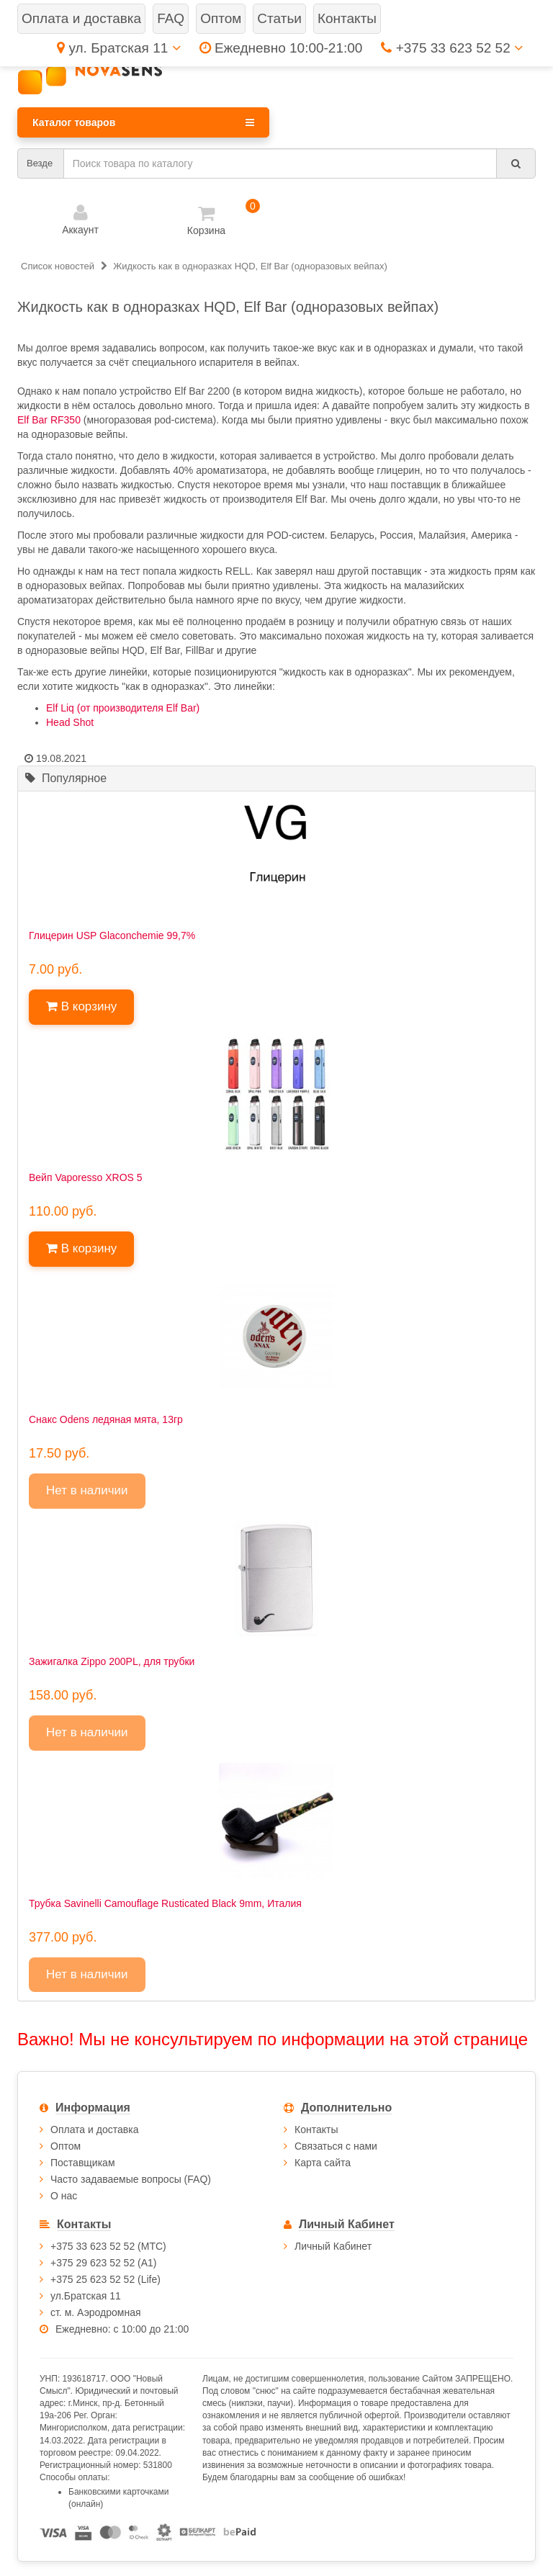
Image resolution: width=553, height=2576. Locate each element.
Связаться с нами (336, 2146)
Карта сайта (323, 2162)
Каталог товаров (143, 122)
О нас (63, 2196)
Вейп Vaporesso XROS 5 (86, 1177)
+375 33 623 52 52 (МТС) (108, 2246)
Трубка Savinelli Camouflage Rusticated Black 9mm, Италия (165, 1903)
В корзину (81, 1006)
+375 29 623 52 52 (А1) (103, 2262)
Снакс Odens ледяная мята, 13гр (106, 1419)
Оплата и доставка (94, 2129)
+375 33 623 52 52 (452, 47)
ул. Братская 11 (118, 47)
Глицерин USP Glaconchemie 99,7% (112, 935)
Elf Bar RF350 (49, 420)
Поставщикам (82, 2162)
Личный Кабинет (333, 2246)
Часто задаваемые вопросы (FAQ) (130, 2179)
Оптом (65, 2146)
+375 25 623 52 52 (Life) (105, 2279)
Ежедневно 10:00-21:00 (281, 47)
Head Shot (70, 722)
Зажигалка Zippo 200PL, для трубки (111, 1661)
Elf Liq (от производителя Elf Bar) (122, 708)
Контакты (316, 2129)
